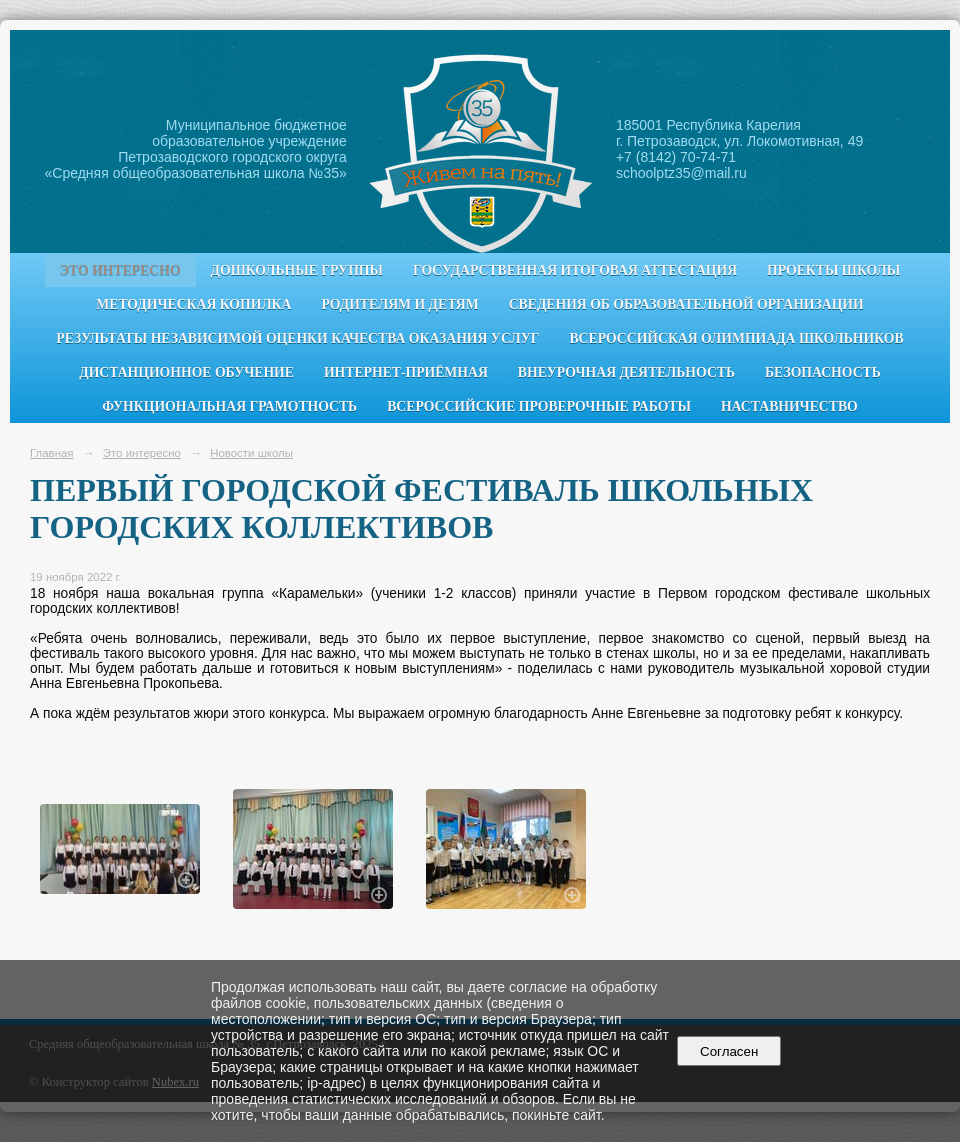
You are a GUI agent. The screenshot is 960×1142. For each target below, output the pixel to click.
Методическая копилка (193, 304)
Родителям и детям (399, 304)
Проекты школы (833, 270)
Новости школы (251, 453)
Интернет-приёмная (406, 372)
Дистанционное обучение (186, 372)
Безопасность (823, 372)
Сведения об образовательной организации (686, 304)
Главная (52, 453)
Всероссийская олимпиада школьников (736, 338)
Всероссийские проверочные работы (539, 406)
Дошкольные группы (297, 270)
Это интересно (120, 270)
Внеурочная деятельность (626, 372)
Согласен (729, 1051)
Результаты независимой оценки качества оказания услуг (297, 338)
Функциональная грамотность (229, 406)
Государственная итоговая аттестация (575, 270)
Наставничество (789, 406)
